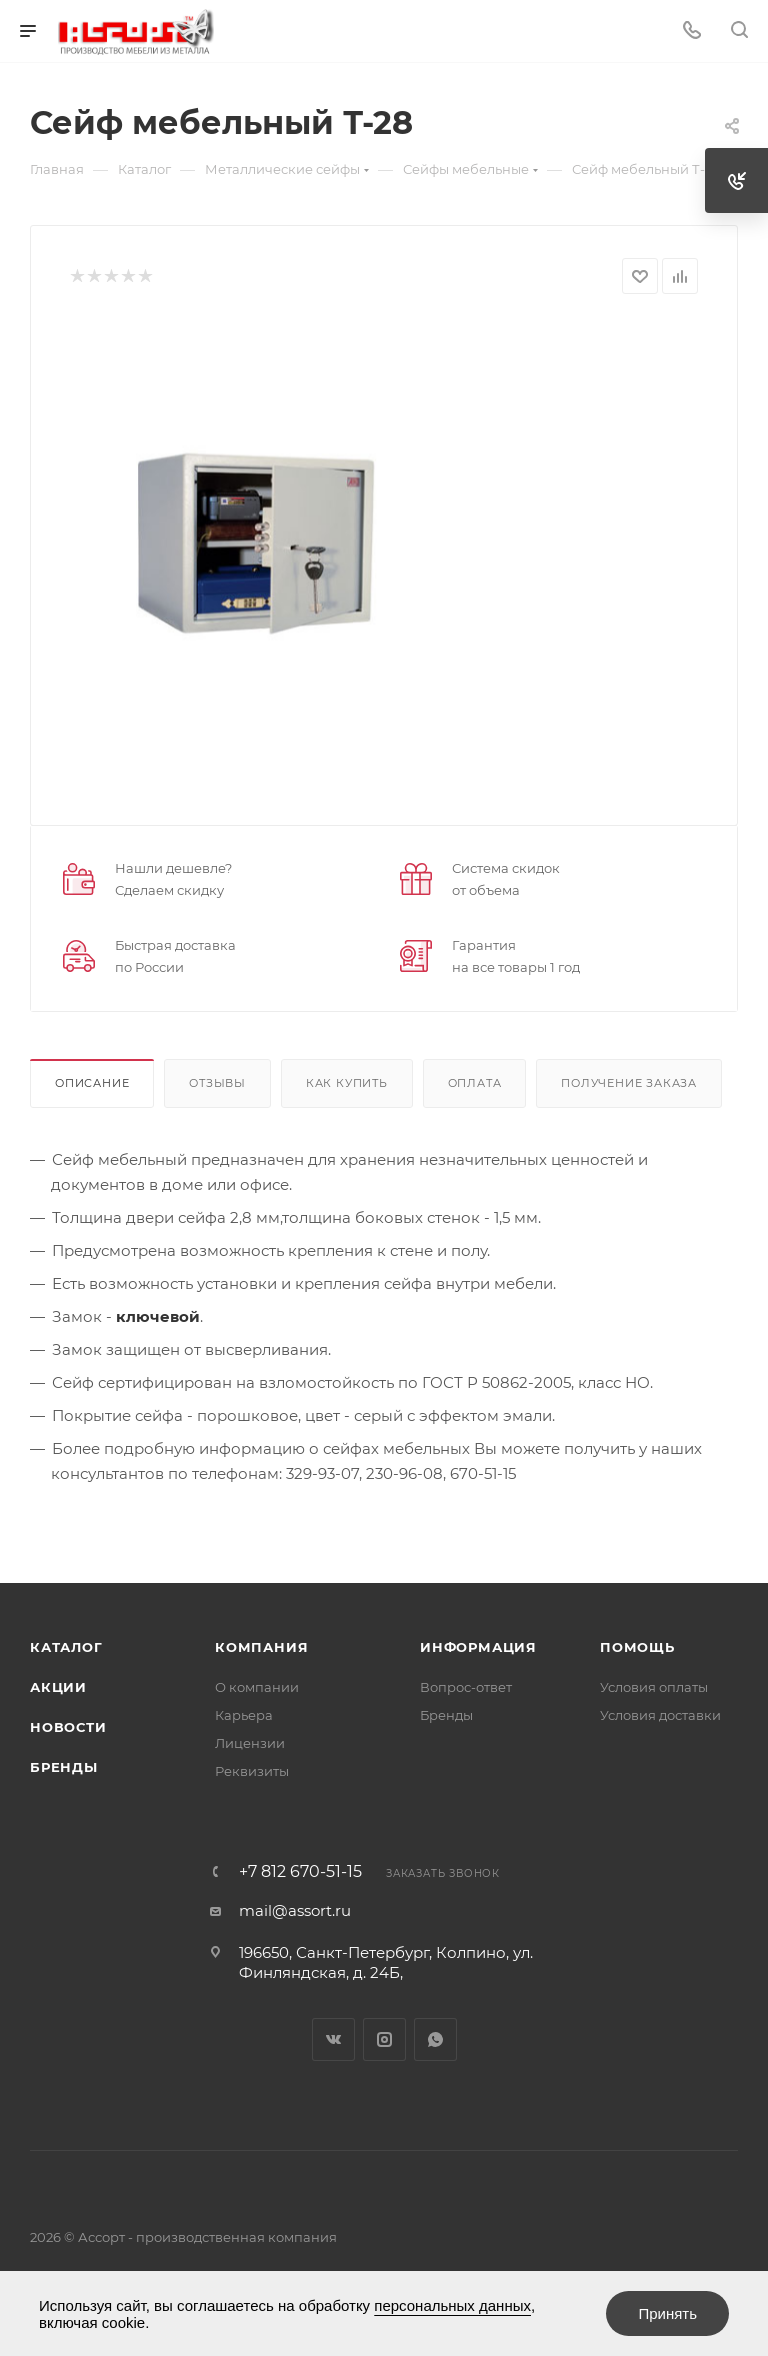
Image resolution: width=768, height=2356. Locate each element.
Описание (92, 1083)
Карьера (244, 1715)
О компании (257, 1687)
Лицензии (250, 1743)
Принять (667, 2313)
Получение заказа (629, 1083)
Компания (261, 1647)
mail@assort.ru (295, 1910)
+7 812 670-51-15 (300, 1872)
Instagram (384, 2039)
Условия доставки (660, 1715)
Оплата (475, 1083)
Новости (68, 1727)
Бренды (64, 1767)
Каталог (66, 1647)
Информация (478, 1647)
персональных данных (452, 2305)
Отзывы (217, 1083)
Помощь (637, 1647)
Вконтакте (333, 2039)
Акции (58, 1687)
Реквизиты (252, 1771)
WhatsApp (435, 2039)
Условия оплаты (654, 1687)
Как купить (347, 1083)
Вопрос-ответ (466, 1687)
